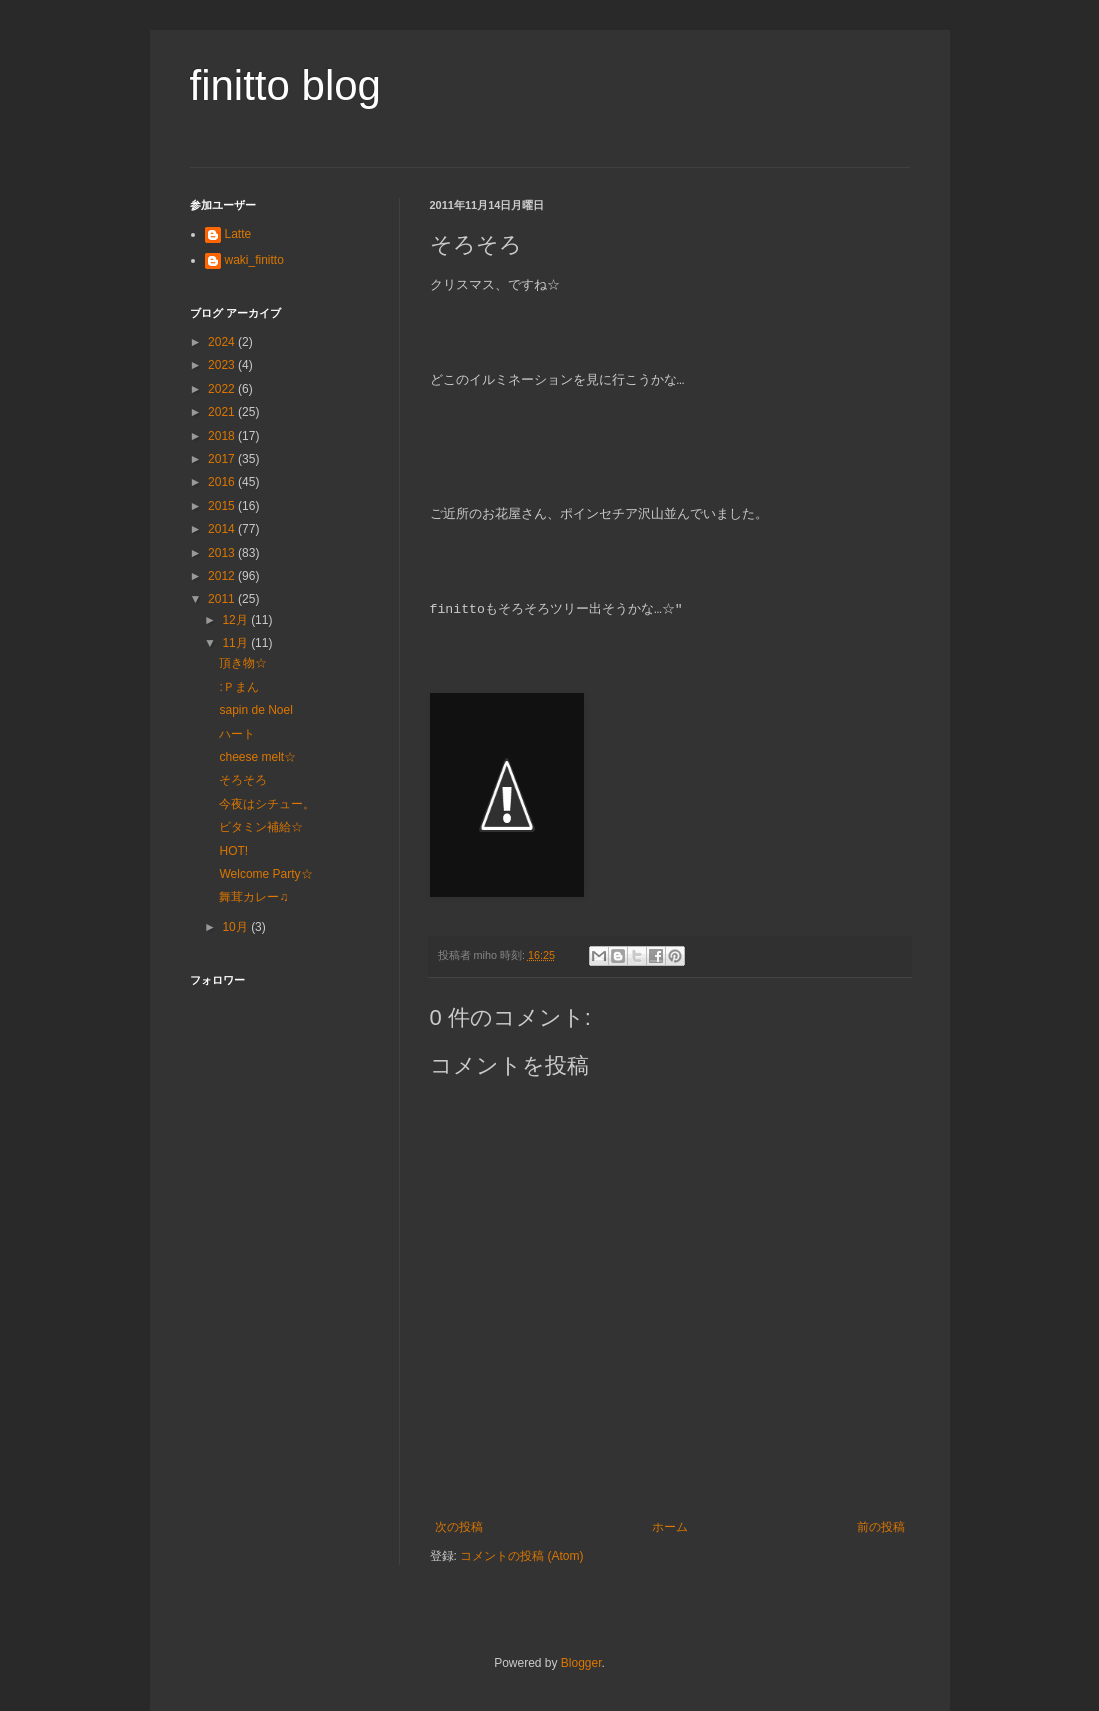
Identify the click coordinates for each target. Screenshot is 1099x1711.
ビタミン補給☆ (261, 827)
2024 (223, 342)
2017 (223, 459)
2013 (223, 553)
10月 (236, 927)
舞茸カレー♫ (253, 897)
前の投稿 (881, 1527)
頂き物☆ (243, 663)
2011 (223, 599)
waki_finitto (254, 260)
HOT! (233, 851)
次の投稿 (459, 1527)
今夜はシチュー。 (267, 804)
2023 (223, 365)
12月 (236, 620)
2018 (223, 436)
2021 (223, 412)
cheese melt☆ (257, 757)
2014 (223, 529)
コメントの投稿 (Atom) (521, 1556)
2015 (223, 506)
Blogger (581, 1663)
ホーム (670, 1527)
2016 (223, 482)
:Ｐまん (238, 687)
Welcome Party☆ (265, 874)
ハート (237, 734)
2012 (223, 576)
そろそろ (243, 780)
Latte (238, 234)
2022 (223, 389)
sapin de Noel (255, 710)
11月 (236, 643)
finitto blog (285, 85)
